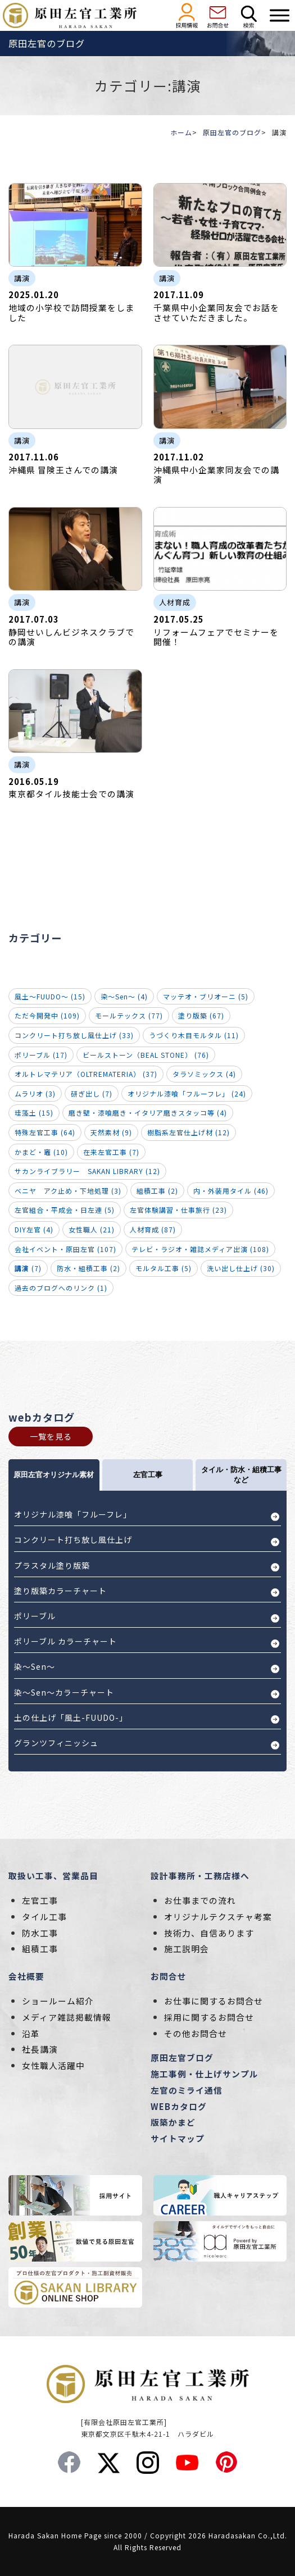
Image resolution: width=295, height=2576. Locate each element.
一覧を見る (51, 1436)
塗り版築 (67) (201, 1015)
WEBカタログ (179, 2106)
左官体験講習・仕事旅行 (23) (178, 1209)
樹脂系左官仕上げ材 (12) (188, 1132)
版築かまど (173, 2122)
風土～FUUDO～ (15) (50, 996)
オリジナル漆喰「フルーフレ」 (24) (187, 1093)
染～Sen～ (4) (124, 996)
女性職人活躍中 (53, 2065)
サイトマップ (178, 2138)
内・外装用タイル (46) (231, 1190)
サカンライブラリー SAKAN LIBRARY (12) (87, 1171)
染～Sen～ (34, 1666)
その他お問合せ (195, 2033)
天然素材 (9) (111, 1132)
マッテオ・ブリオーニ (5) (205, 996)
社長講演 (40, 2049)
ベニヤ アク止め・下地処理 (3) (68, 1190)
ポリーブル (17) (41, 1054)
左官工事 (40, 1900)
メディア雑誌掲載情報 (66, 2017)
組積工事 (40, 1948)
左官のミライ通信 (187, 2090)
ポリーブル (35, 1616)
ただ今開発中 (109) (47, 1015)
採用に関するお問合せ (209, 2017)
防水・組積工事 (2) (88, 1268)
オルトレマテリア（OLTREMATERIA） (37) (86, 1074)
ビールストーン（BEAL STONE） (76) (146, 1054)
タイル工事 (44, 1916)
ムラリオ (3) (35, 1093)
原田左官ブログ (182, 2057)
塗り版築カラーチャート (60, 1590)
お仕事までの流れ (200, 1900)
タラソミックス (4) (204, 1074)
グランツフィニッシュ (56, 1742)
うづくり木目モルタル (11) (194, 1035)
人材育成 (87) (153, 1229)
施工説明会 (186, 1948)
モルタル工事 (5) (163, 1268)
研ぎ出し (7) (91, 1093)
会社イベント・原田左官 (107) (65, 1249)
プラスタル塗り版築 (52, 1565)
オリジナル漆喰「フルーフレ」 (72, 1514)
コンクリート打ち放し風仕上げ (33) (74, 1035)
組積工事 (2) (157, 1190)
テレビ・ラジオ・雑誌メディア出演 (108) (200, 1249)
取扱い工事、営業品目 (53, 1875)
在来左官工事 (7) (111, 1152)
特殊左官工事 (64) (45, 1132)
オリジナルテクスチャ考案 (218, 1916)
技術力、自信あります (209, 1933)
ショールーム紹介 (58, 2001)
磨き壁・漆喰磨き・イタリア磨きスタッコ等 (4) (148, 1112)
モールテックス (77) (129, 1015)
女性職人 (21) (92, 1229)
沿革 (31, 2033)
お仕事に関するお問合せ (213, 2001)
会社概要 (26, 1976)
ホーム (181, 132)
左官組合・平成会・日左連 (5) (65, 1209)
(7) (28, 1268)
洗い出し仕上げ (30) (241, 1268)
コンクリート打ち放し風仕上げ (73, 1539)
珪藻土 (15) (34, 1112)
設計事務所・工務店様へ (200, 1875)
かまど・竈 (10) (41, 1152)
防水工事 (40, 1933)
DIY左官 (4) (34, 1229)
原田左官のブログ (232, 132)
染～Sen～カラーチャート (64, 1692)
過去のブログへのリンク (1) (61, 1287)
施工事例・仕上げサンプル (204, 2074)
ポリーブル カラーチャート (65, 1641)
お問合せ (169, 1976)
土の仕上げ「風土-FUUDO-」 (71, 1717)
